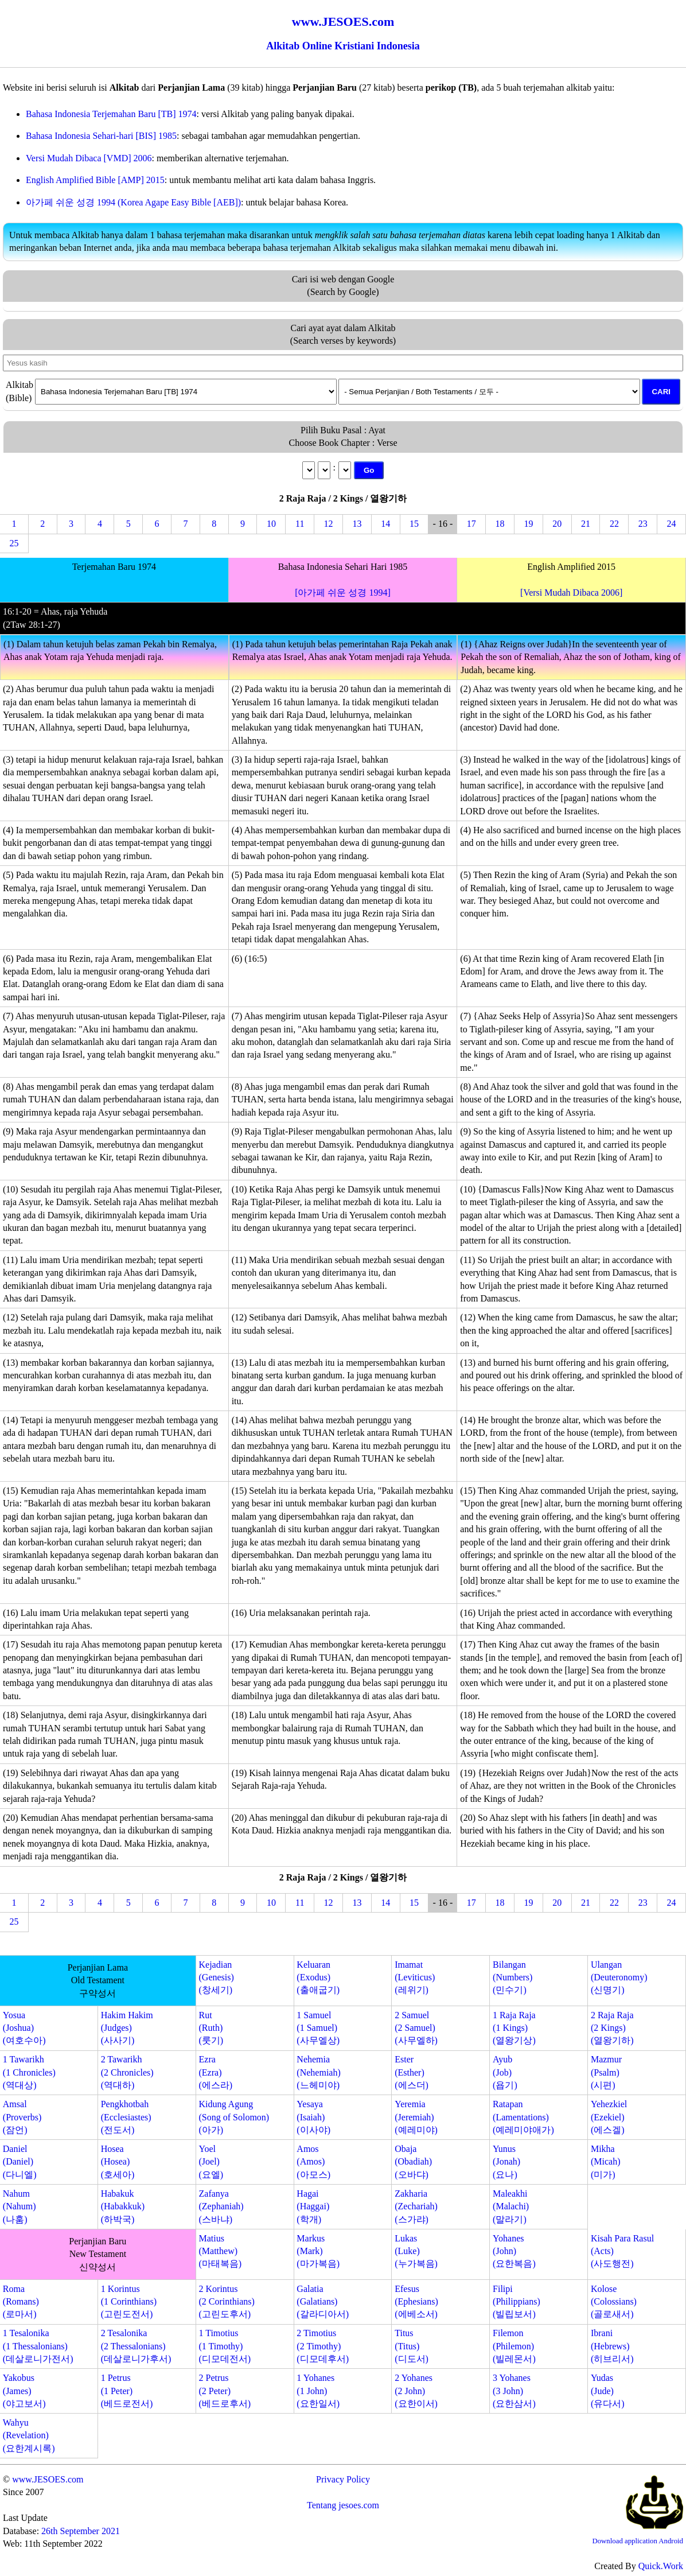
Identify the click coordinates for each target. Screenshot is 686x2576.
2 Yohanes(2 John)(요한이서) (416, 2390)
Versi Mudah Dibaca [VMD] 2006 (89, 158)
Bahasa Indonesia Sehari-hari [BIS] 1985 (101, 136)
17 (471, 524)
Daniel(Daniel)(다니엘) (20, 2161)
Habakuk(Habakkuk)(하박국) (123, 2206)
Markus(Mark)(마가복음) (318, 2251)
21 (585, 524)
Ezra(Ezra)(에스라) (216, 2072)
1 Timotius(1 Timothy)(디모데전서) (225, 2346)
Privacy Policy (343, 2479)
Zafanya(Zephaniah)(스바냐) (221, 2206)
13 (356, 524)
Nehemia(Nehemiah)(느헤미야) (318, 2072)
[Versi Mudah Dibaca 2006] (571, 592)
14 (385, 524)
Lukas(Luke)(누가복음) (416, 2251)
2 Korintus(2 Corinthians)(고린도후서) (227, 2301)
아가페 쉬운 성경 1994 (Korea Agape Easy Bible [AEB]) (133, 202)
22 (614, 524)
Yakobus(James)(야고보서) (24, 2390)
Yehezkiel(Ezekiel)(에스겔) (609, 2117)
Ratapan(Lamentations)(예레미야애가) (523, 2117)
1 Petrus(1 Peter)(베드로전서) (127, 2390)
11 (299, 524)
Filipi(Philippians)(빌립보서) (516, 2301)
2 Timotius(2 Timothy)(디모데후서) (323, 2346)
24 (671, 524)
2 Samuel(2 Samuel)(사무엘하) (416, 2028)
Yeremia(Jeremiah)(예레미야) (416, 2117)
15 (414, 524)
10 (271, 524)
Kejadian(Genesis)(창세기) (216, 1977)
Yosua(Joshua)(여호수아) (24, 2028)
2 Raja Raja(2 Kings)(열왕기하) (612, 2028)
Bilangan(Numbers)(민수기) (512, 1977)
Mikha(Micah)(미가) (606, 2161)
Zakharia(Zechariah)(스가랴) (416, 2206)
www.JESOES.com (47, 2479)
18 (500, 524)
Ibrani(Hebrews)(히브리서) (612, 2346)
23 (643, 524)
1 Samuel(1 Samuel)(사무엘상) (318, 2028)
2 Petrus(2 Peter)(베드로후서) (225, 2390)
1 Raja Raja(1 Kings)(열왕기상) (514, 2028)
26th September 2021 (80, 2531)
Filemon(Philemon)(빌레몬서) (514, 2346)
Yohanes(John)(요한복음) (514, 2251)
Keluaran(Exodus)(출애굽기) (318, 1977)
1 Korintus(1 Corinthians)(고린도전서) (129, 2301)
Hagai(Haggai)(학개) (313, 2206)
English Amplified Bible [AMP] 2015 (95, 180)
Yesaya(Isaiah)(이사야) (313, 2117)
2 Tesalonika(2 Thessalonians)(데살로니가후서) (136, 2346)
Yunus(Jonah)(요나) (506, 2161)
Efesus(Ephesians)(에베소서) (416, 2301)
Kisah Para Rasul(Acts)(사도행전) (622, 2251)
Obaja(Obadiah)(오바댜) (413, 2161)
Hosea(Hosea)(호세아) (118, 2161)
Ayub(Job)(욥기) (505, 2072)
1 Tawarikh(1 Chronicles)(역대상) (29, 2072)
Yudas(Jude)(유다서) (608, 2390)
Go (369, 470)
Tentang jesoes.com (343, 2505)
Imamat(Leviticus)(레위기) (415, 1977)
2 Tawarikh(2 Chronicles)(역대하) (127, 2072)
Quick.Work (660, 2566)
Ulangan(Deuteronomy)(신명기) (619, 1977)
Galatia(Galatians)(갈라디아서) (323, 2301)
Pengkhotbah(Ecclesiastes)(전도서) (126, 2117)
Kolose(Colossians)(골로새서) (614, 2301)
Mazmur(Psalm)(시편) (606, 2072)
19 (528, 524)
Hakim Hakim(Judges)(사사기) (127, 2028)
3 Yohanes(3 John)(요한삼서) (514, 2390)
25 (13, 543)
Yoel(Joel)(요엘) (211, 2161)
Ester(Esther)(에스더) (411, 2072)
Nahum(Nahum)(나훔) (19, 2206)
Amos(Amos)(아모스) (313, 2161)
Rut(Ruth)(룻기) (211, 2028)
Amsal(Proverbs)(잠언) (22, 2117)
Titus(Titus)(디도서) (411, 2346)
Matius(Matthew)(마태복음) (220, 2251)
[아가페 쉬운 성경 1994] (343, 592)
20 (557, 524)
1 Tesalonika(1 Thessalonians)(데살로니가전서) (38, 2346)
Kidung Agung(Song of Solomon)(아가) (234, 2117)
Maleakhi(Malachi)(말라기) (511, 2206)
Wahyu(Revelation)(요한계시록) (29, 2435)
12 (328, 524)
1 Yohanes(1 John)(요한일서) (318, 2390)
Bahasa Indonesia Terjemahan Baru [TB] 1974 (111, 114)
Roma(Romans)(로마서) (21, 2301)
